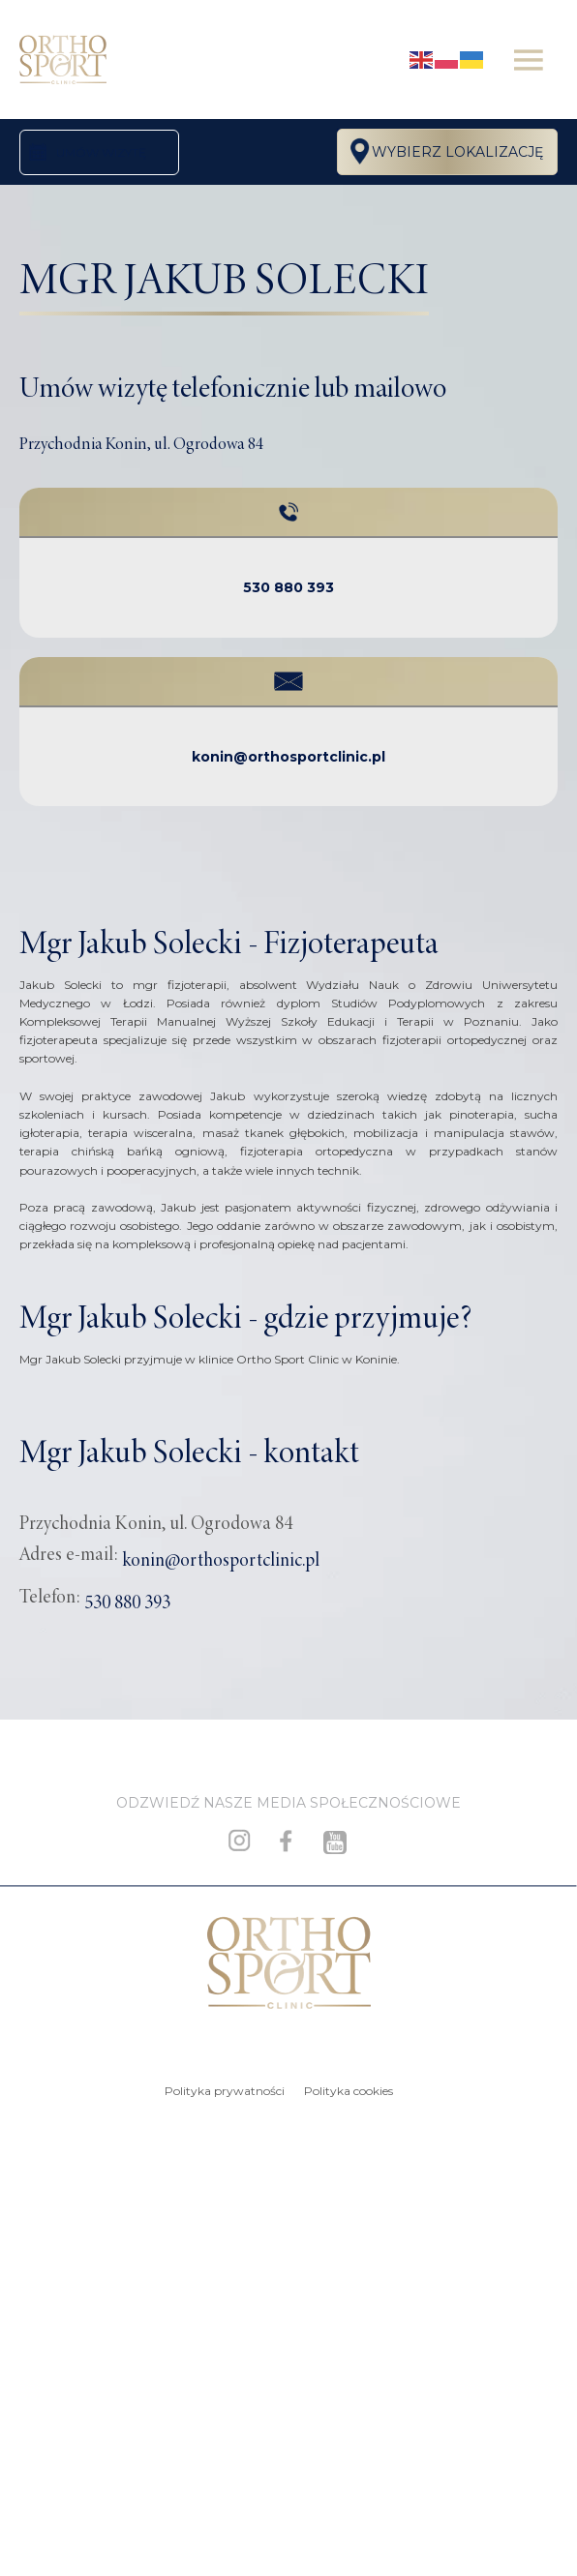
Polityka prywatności (225, 2090)
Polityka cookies (348, 2090)
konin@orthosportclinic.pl (288, 756)
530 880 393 (288, 587)
